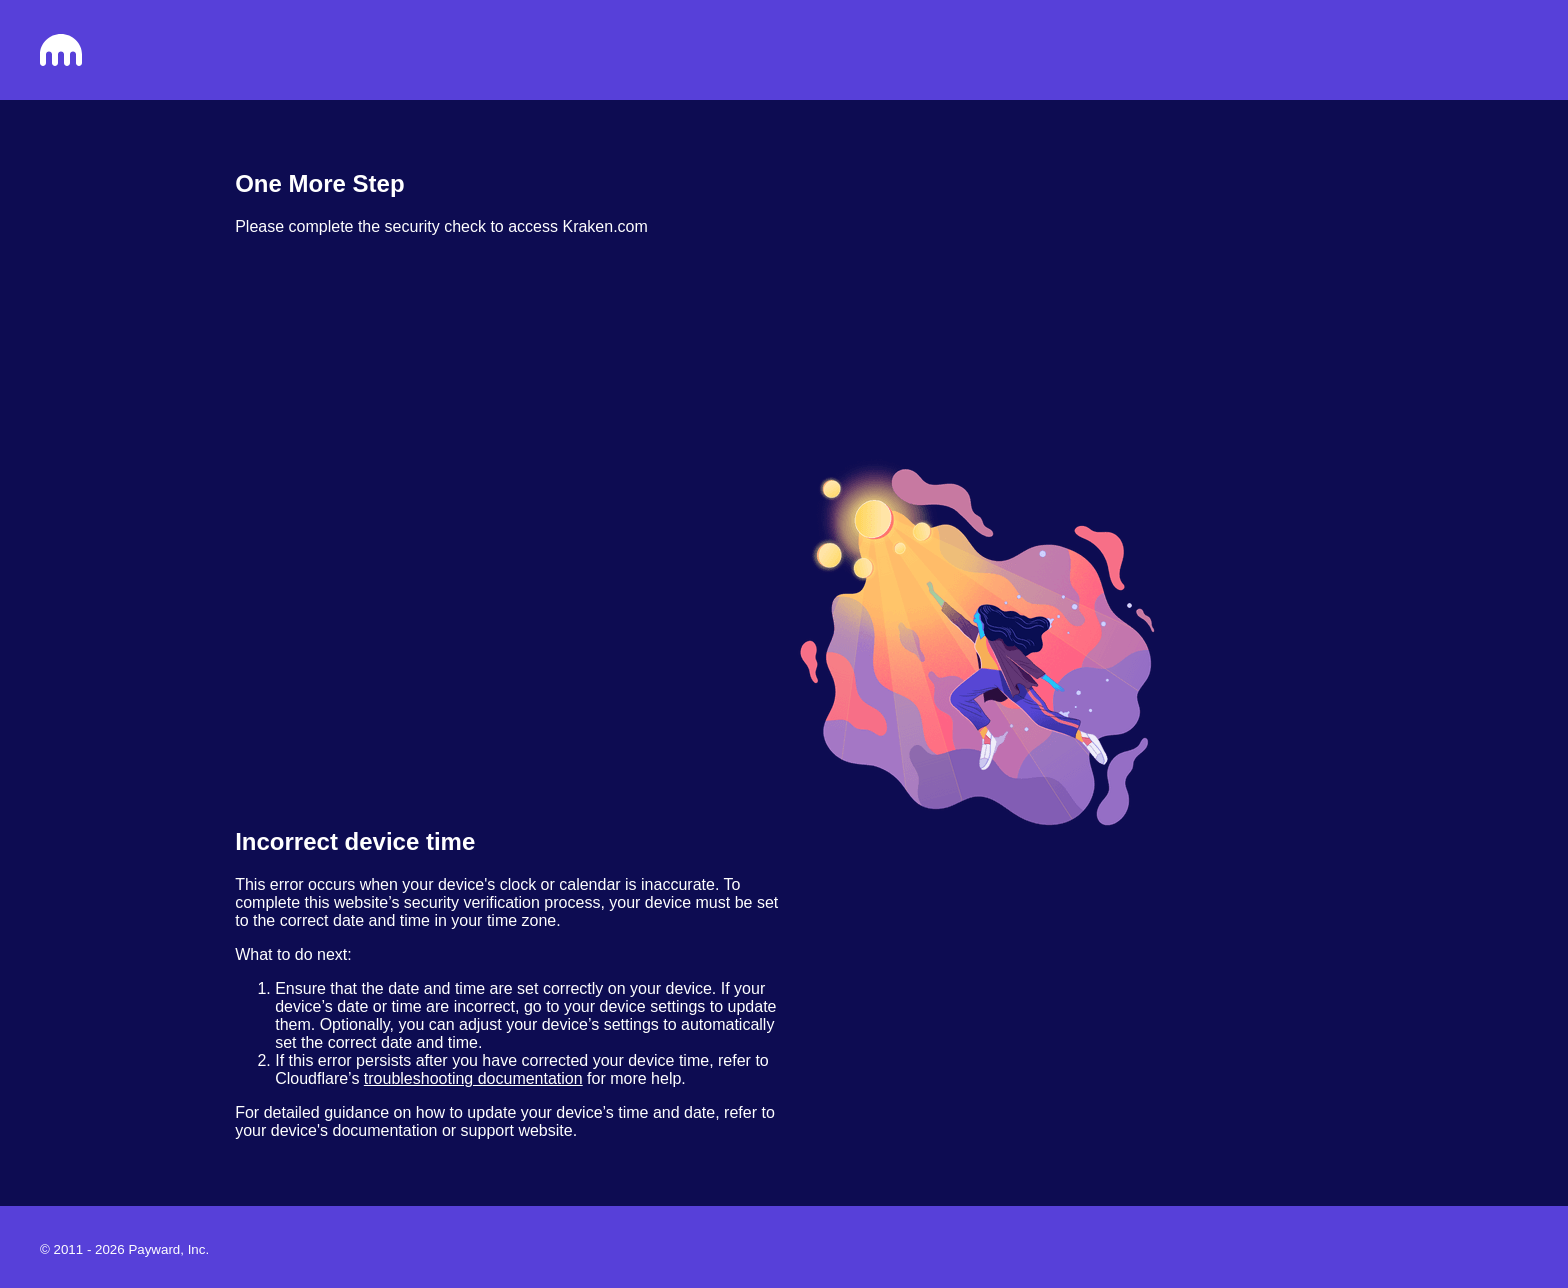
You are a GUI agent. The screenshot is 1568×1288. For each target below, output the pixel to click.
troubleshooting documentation (473, 1078)
